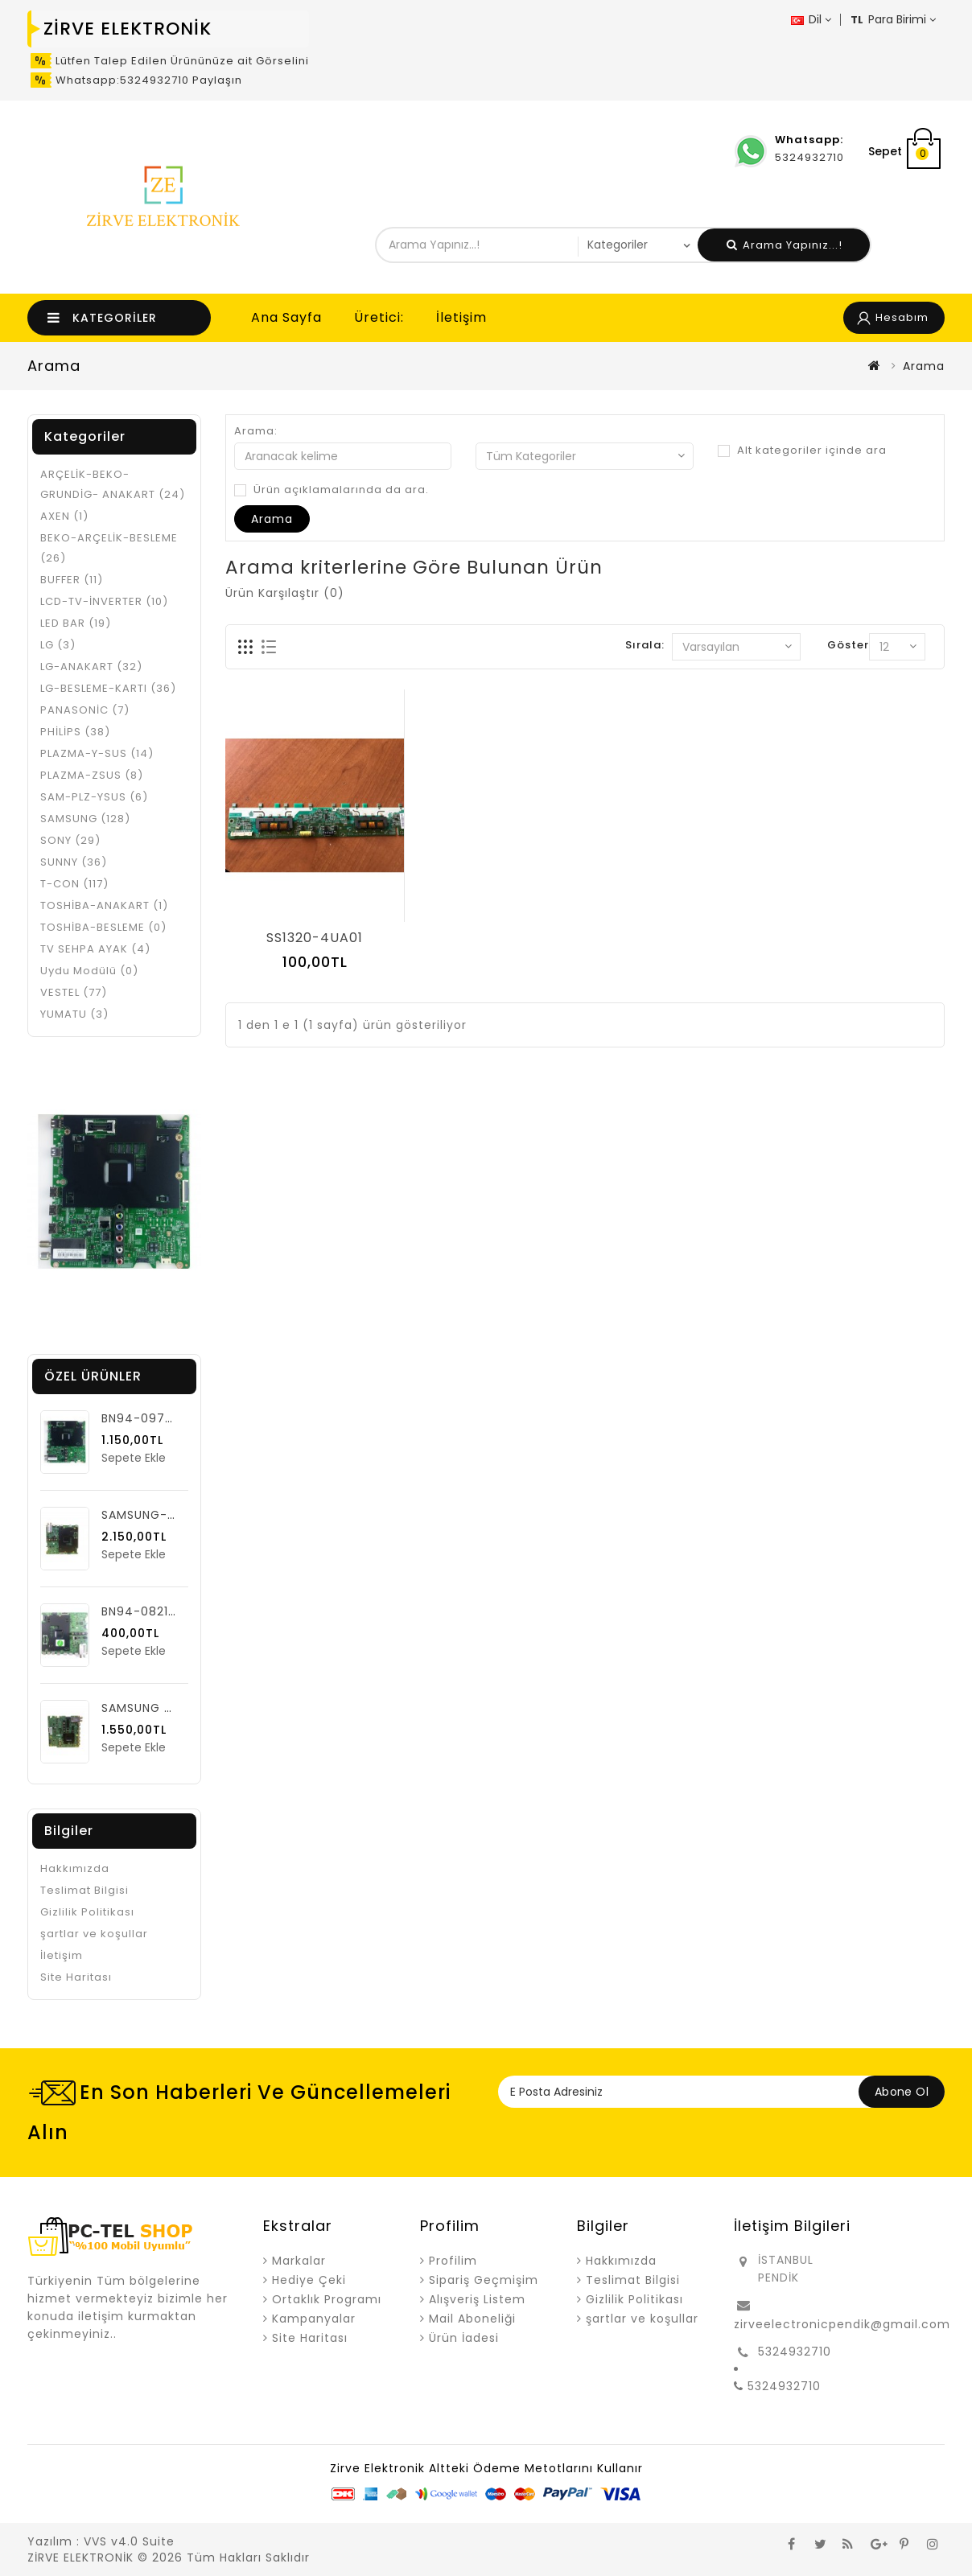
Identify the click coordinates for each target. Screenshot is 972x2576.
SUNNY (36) (73, 862)
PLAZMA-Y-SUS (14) (97, 753)
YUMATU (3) (74, 1014)
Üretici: (379, 317)
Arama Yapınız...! (784, 245)
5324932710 (794, 2352)
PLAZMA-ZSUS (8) (91, 775)
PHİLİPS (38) (75, 731)
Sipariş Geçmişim (483, 2280)
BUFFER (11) (71, 579)
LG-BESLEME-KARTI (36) (108, 688)
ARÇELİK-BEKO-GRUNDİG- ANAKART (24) (112, 484)
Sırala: (645, 644)
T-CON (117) (74, 883)
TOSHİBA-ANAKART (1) (104, 905)
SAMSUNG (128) (85, 818)
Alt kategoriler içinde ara (802, 450)
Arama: (256, 431)
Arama (924, 366)
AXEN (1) (64, 516)
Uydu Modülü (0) (89, 970)
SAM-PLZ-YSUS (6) (94, 796)
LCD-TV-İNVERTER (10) (104, 601)
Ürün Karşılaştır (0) (284, 593)
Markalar (299, 2261)
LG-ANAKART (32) (91, 666)
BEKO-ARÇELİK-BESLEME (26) (109, 548)
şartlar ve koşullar (94, 1933)
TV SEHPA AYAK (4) (95, 949)
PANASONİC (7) (85, 710)
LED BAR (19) (75, 623)
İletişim (461, 317)
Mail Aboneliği (472, 2319)
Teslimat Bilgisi (84, 1890)
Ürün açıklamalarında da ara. (331, 490)
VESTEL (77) (73, 992)
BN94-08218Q (144, 1611)
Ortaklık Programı (326, 2299)
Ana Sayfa (286, 317)
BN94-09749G (146, 1418)
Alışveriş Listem (477, 2299)
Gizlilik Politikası (87, 1912)
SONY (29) (70, 840)
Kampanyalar (314, 2319)
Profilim (453, 2261)
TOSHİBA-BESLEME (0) (103, 927)
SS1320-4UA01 (314, 937)
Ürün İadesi (464, 2338)
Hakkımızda (74, 1868)
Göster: (849, 644)
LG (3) (58, 644)
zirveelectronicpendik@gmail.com (842, 2324)
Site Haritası (76, 1977)
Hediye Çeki (309, 2280)
